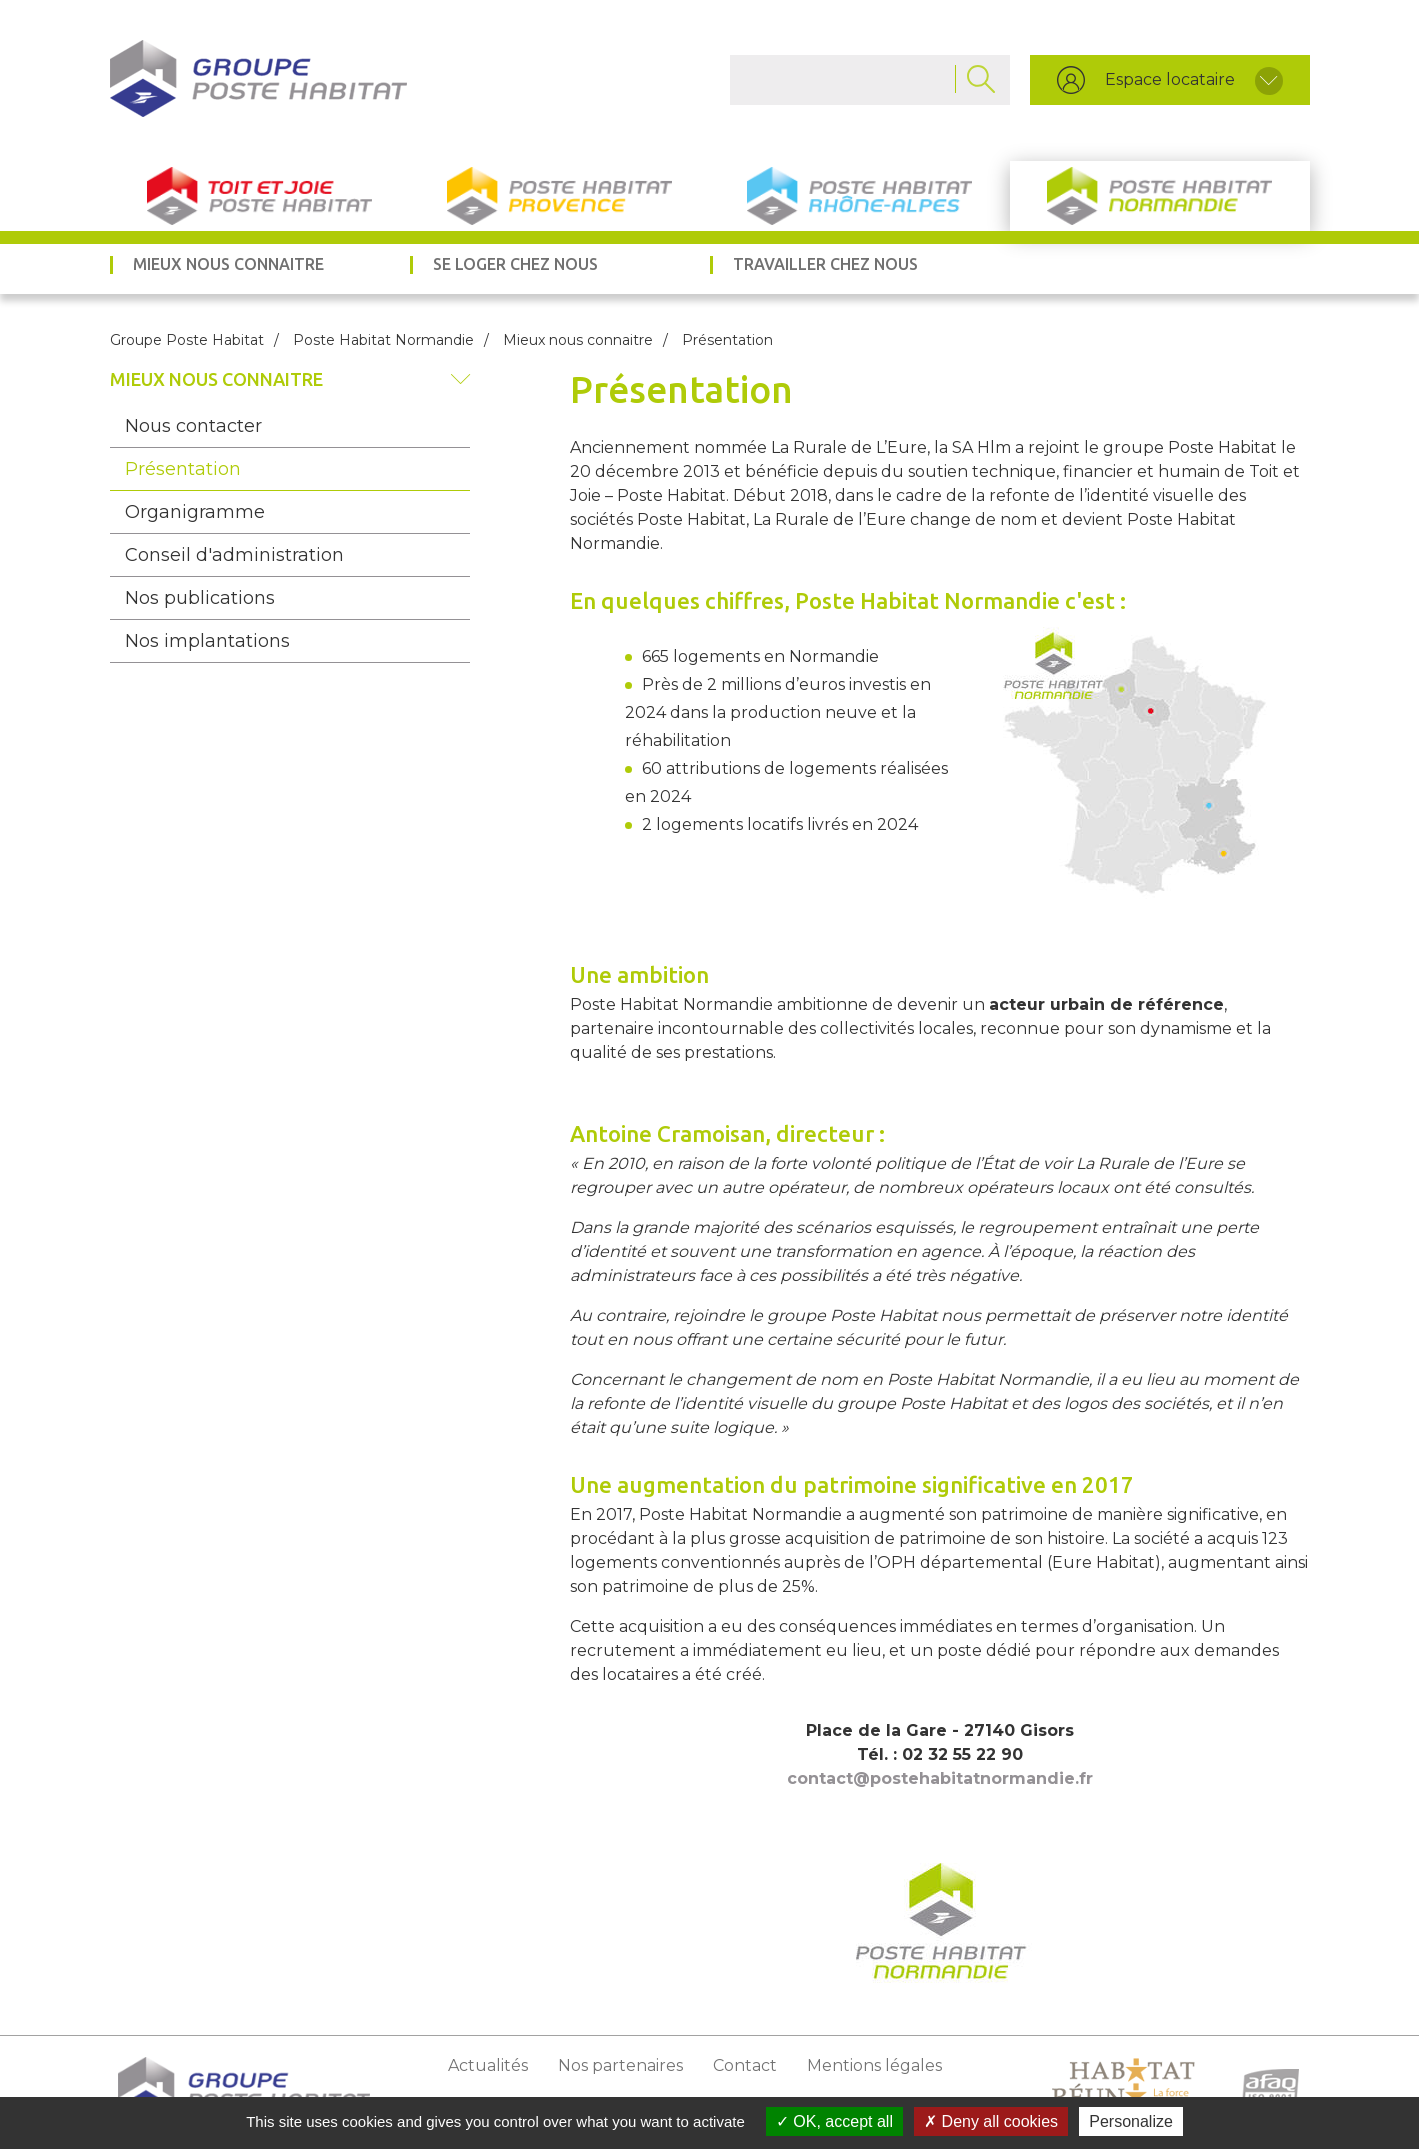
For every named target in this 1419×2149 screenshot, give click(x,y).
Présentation (183, 469)
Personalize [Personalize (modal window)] (1131, 2121)
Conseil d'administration (234, 555)
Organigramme (195, 512)
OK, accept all (834, 2121)
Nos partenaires (620, 2065)
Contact (745, 2065)
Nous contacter (193, 426)
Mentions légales (874, 2065)
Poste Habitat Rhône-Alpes (860, 196)
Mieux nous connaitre (228, 264)
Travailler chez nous (825, 264)
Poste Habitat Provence (560, 196)
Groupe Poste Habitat (187, 340)
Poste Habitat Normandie (1160, 196)
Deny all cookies (991, 2121)
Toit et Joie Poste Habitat (260, 196)
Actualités (488, 2065)
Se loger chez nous (515, 264)
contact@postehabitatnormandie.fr (940, 1778)
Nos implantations (207, 641)
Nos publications (200, 598)
